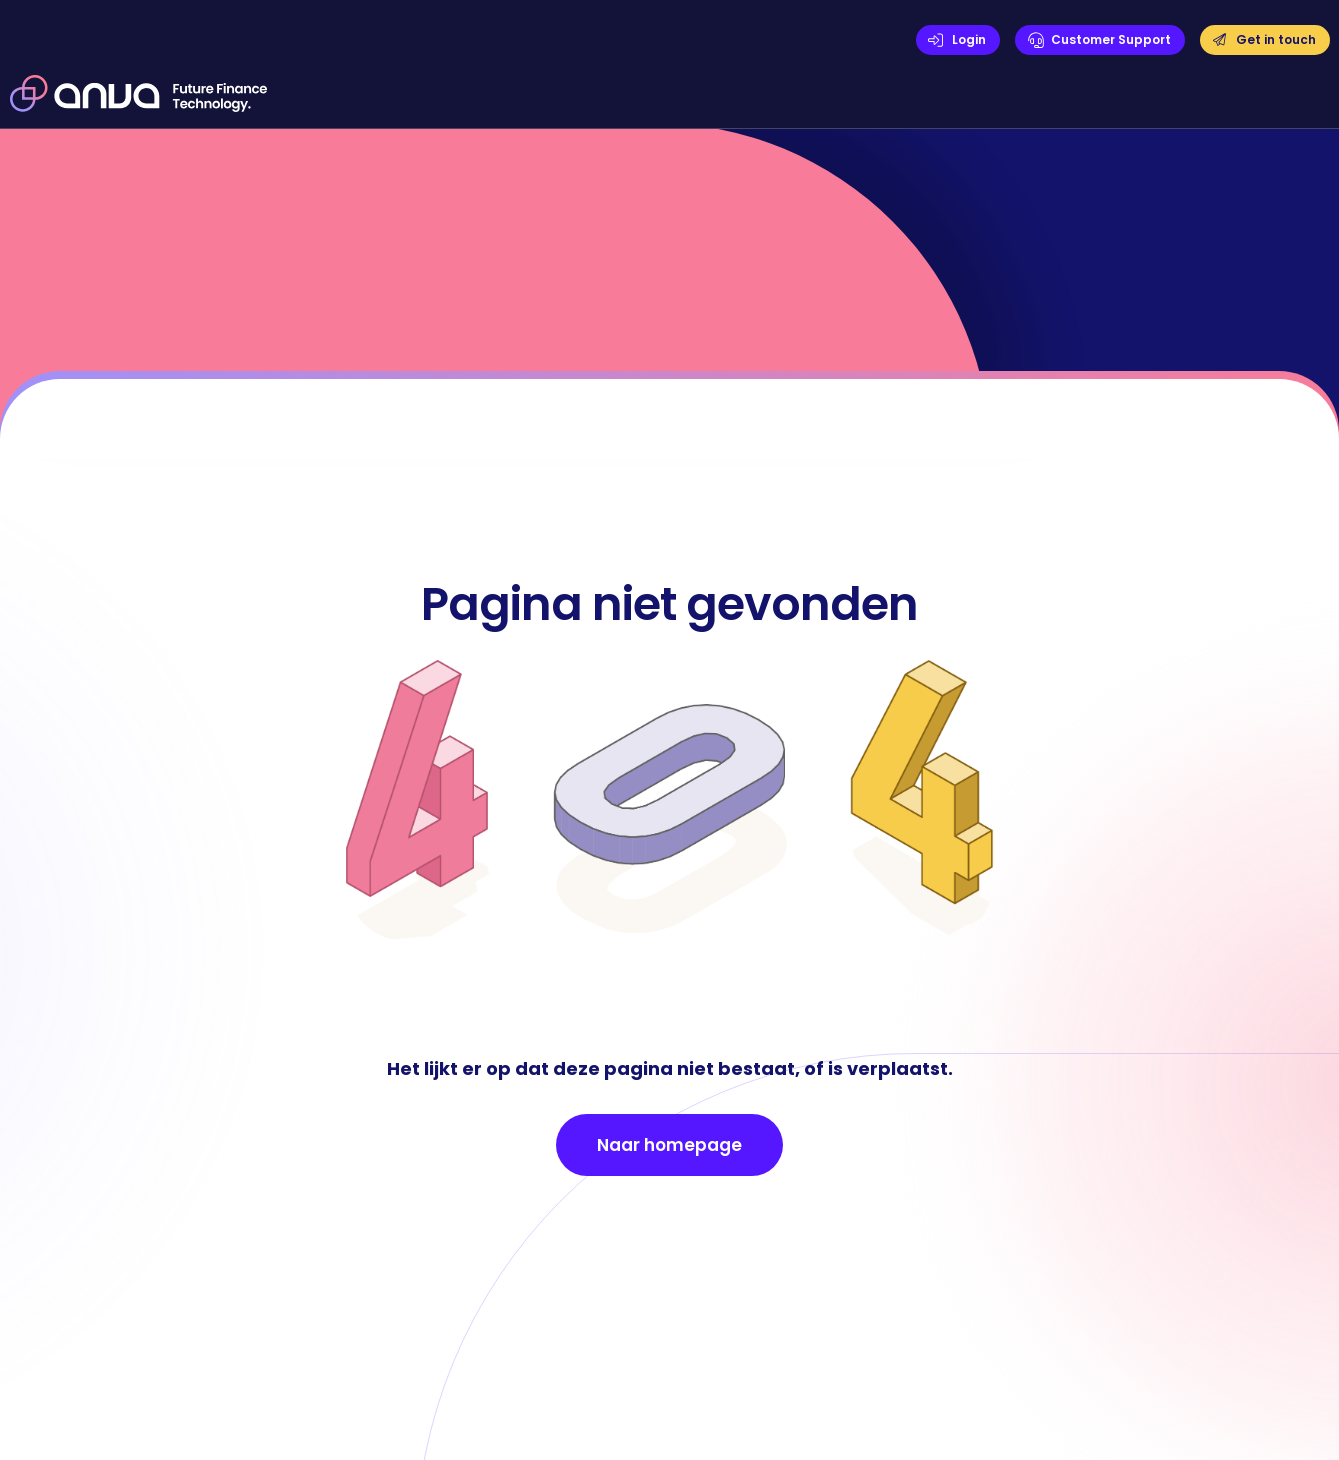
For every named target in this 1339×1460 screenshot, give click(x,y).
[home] (138, 93)
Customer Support (1111, 39)
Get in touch (1276, 39)
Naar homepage (669, 1145)
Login (969, 39)
